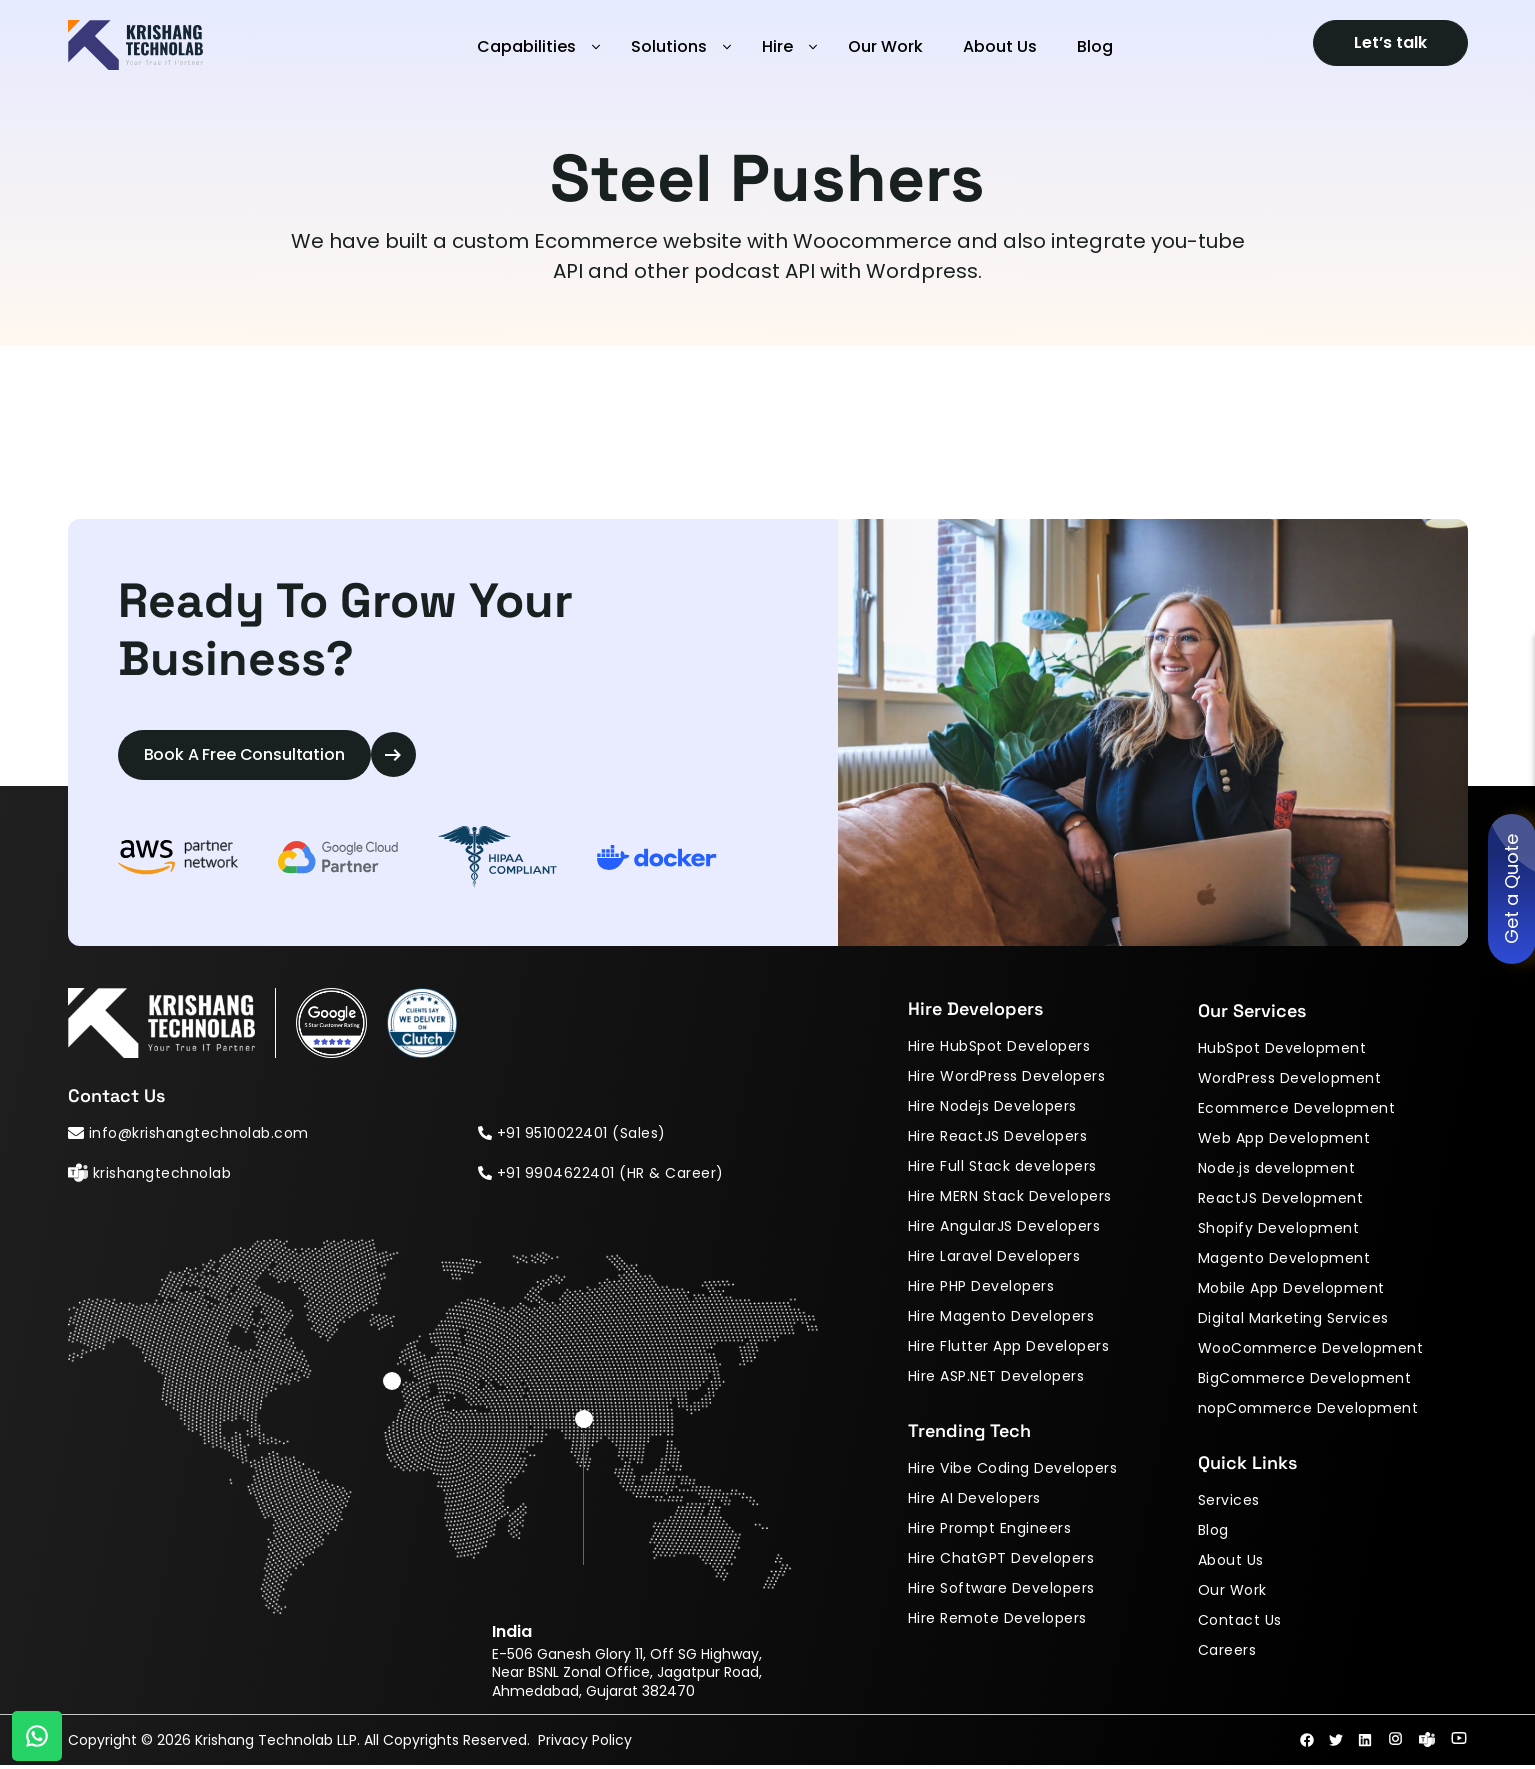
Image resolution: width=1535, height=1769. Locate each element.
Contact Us (1240, 1623)
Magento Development (1284, 1261)
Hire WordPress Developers (1007, 1079)
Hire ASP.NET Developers (996, 1379)
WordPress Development (1290, 1081)
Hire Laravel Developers (994, 1259)
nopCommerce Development (1308, 1411)
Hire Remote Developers (997, 1621)
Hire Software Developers (1001, 1591)
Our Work (885, 46)
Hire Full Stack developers (1002, 1169)
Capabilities (526, 46)
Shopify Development (1279, 1231)
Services (1229, 1503)
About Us (1000, 46)
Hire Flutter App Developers (1009, 1349)
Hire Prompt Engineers (990, 1531)
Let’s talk (1390, 42)
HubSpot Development (1282, 1051)
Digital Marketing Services (1293, 1321)
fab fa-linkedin (1365, 1744)
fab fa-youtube (1459, 1742)
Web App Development (1284, 1141)
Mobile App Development (1291, 1291)
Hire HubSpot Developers (999, 1049)
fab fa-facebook (1307, 1744)
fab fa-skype (1427, 1743)
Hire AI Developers (974, 1501)
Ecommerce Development (1297, 1111)
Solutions (669, 46)
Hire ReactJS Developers (998, 1139)
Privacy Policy (591, 1744)
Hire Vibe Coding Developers (1013, 1471)
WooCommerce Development (1311, 1351)
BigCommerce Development (1305, 1381)
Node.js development (1277, 1171)
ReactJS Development (1281, 1201)
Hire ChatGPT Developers (1001, 1561)
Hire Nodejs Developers (992, 1109)
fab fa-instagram (1395, 1743)
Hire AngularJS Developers (1004, 1229)
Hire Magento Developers (1001, 1319)
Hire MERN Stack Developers (1010, 1199)
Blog (1095, 46)
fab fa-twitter (1336, 1744)
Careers (1227, 1653)
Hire (777, 46)
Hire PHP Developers (981, 1289)
